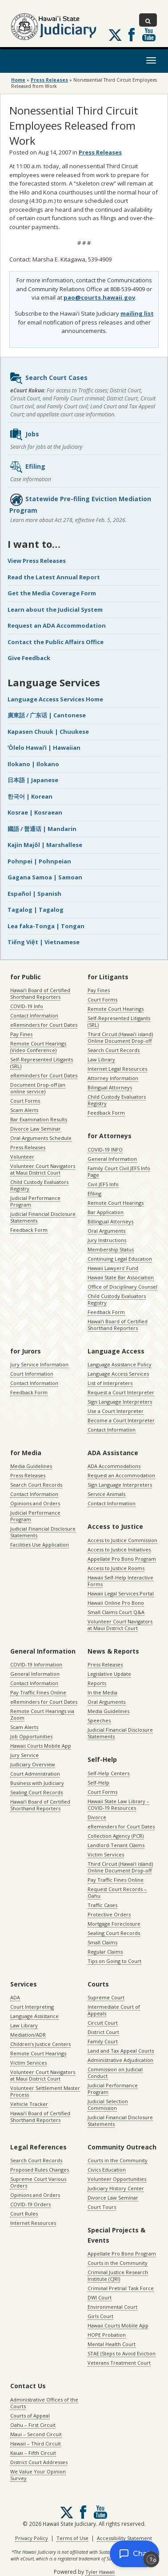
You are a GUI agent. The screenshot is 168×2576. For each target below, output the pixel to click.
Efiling (27, 467)
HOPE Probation (107, 2334)
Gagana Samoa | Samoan (45, 877)
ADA (15, 1997)
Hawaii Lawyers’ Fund (113, 1268)
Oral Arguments (106, 1230)
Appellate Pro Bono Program (122, 1558)
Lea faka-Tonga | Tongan (46, 926)
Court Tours (102, 2207)
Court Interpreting (32, 2006)
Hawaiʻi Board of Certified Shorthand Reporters (40, 993)
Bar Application (106, 1212)
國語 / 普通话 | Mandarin (42, 829)
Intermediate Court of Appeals (114, 2010)
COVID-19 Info (26, 1006)
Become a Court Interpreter (121, 1420)
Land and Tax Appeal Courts (121, 2050)
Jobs (24, 434)
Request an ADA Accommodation (57, 625)
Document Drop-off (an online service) (37, 1088)
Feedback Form (29, 1230)
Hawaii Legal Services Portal (121, 1593)
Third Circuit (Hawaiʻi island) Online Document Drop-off (120, 1037)
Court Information (31, 1373)
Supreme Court (106, 1997)
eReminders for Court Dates (43, 1024)
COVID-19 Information (36, 1664)
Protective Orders (109, 1914)
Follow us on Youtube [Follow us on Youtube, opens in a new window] (149, 34)
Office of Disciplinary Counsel (122, 1286)
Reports (97, 1683)
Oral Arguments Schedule (41, 1138)
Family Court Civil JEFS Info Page (119, 1171)
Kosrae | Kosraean (35, 812)
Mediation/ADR (28, 2034)
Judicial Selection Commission (108, 2104)
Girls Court (100, 2316)
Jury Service (24, 1755)
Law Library (101, 1059)
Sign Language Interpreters (120, 1401)
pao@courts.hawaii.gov (99, 297)
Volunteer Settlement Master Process (45, 2091)
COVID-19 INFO (105, 1149)
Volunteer (22, 1156)
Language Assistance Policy (120, 1364)
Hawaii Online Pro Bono (116, 1602)
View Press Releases (37, 561)
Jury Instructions (107, 1240)
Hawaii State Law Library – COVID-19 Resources (118, 1804)
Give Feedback (29, 658)
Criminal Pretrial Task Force (121, 2288)
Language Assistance (34, 2016)
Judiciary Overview (32, 1764)
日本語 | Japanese (33, 780)
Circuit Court (103, 2022)
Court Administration (35, 1773)
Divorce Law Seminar (35, 1128)
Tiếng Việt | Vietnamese (44, 942)
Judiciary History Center (116, 2188)
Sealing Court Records (36, 1792)
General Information (112, 1158)
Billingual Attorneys (110, 1221)
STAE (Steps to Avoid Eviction (122, 2353)
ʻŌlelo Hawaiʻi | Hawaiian (44, 748)
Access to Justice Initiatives (119, 1549)
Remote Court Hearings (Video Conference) (38, 1046)
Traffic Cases (102, 1905)
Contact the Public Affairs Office (56, 642)
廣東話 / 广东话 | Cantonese (47, 715)
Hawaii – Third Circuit (35, 2443)
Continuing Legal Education (120, 1258)
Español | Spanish (34, 894)
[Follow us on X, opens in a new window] (115, 35)
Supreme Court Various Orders (38, 2182)
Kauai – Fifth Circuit (33, 2452)
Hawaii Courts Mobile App (40, 1745)
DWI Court (100, 2297)
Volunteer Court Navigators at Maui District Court (42, 1169)
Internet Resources (33, 2223)
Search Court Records (114, 1050)
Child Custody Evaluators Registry (39, 1185)
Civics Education (107, 2169)
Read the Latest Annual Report (54, 577)
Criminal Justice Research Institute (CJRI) (118, 2275)
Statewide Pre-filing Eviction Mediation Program (80, 503)
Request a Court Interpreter (121, 1392)
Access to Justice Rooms (116, 1568)
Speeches (99, 1720)
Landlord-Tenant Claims (116, 1845)
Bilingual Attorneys (110, 1087)
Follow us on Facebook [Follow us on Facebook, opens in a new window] (131, 34)
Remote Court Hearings (116, 1008)
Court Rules (24, 2213)
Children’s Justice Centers (40, 2044)
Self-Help (98, 1782)
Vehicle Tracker (29, 2104)
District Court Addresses (39, 2462)
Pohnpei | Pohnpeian (39, 861)
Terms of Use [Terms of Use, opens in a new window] (72, 2538)
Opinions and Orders (35, 1503)
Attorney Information (113, 1078)
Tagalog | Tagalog (36, 910)
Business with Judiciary (37, 1783)
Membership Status (111, 1249)
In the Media (102, 1692)
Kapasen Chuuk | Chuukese (48, 732)
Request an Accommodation (121, 1475)
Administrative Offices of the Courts (44, 2403)
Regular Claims (105, 1951)
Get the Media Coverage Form (52, 593)
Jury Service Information (39, 1364)
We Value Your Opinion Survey (38, 2474)
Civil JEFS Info (103, 1184)
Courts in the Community (118, 2160)
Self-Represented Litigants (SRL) (41, 1062)
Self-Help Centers (108, 1773)
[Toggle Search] (148, 20)
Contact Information (34, 1015)
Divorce (97, 1817)
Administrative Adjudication (120, 2060)
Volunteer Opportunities (117, 2179)
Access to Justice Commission (122, 1540)
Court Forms (25, 1100)
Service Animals (106, 1494)
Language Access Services (118, 1373)
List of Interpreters (110, 1383)
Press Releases (49, 80)
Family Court (103, 2041)
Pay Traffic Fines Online (38, 1692)
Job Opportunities (31, 1736)
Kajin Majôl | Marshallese (45, 845)
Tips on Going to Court (114, 1961)
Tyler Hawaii (100, 2571)
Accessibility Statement (124, 2538)
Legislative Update (109, 1673)
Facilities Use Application (39, 1544)
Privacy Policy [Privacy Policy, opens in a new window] (31, 2538)
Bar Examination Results (38, 1119)
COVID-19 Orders (30, 2204)
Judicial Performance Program (35, 1201)
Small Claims (102, 1942)
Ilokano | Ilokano (33, 764)
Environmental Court (112, 2306)
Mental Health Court (112, 2344)
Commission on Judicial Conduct (115, 2072)
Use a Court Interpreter (116, 1411)
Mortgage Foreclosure (114, 1923)
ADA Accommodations (114, 1466)
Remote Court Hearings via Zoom (42, 1714)
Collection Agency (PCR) (116, 1835)
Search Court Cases (48, 378)
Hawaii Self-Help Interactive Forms (120, 1580)
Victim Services (106, 1854)
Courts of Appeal (30, 2415)
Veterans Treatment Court (119, 2362)
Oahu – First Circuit (33, 2425)
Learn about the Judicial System (55, 609)
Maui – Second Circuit (36, 2434)
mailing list (137, 313)
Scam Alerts (24, 1110)
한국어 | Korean (30, 796)
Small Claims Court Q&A (116, 1612)
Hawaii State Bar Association (121, 1277)
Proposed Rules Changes (39, 2169)
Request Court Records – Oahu (117, 1892)
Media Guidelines (31, 1466)
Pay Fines (21, 1034)
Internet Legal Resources (117, 1068)
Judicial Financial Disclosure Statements (43, 1217)
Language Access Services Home (55, 699)
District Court (103, 2032)
